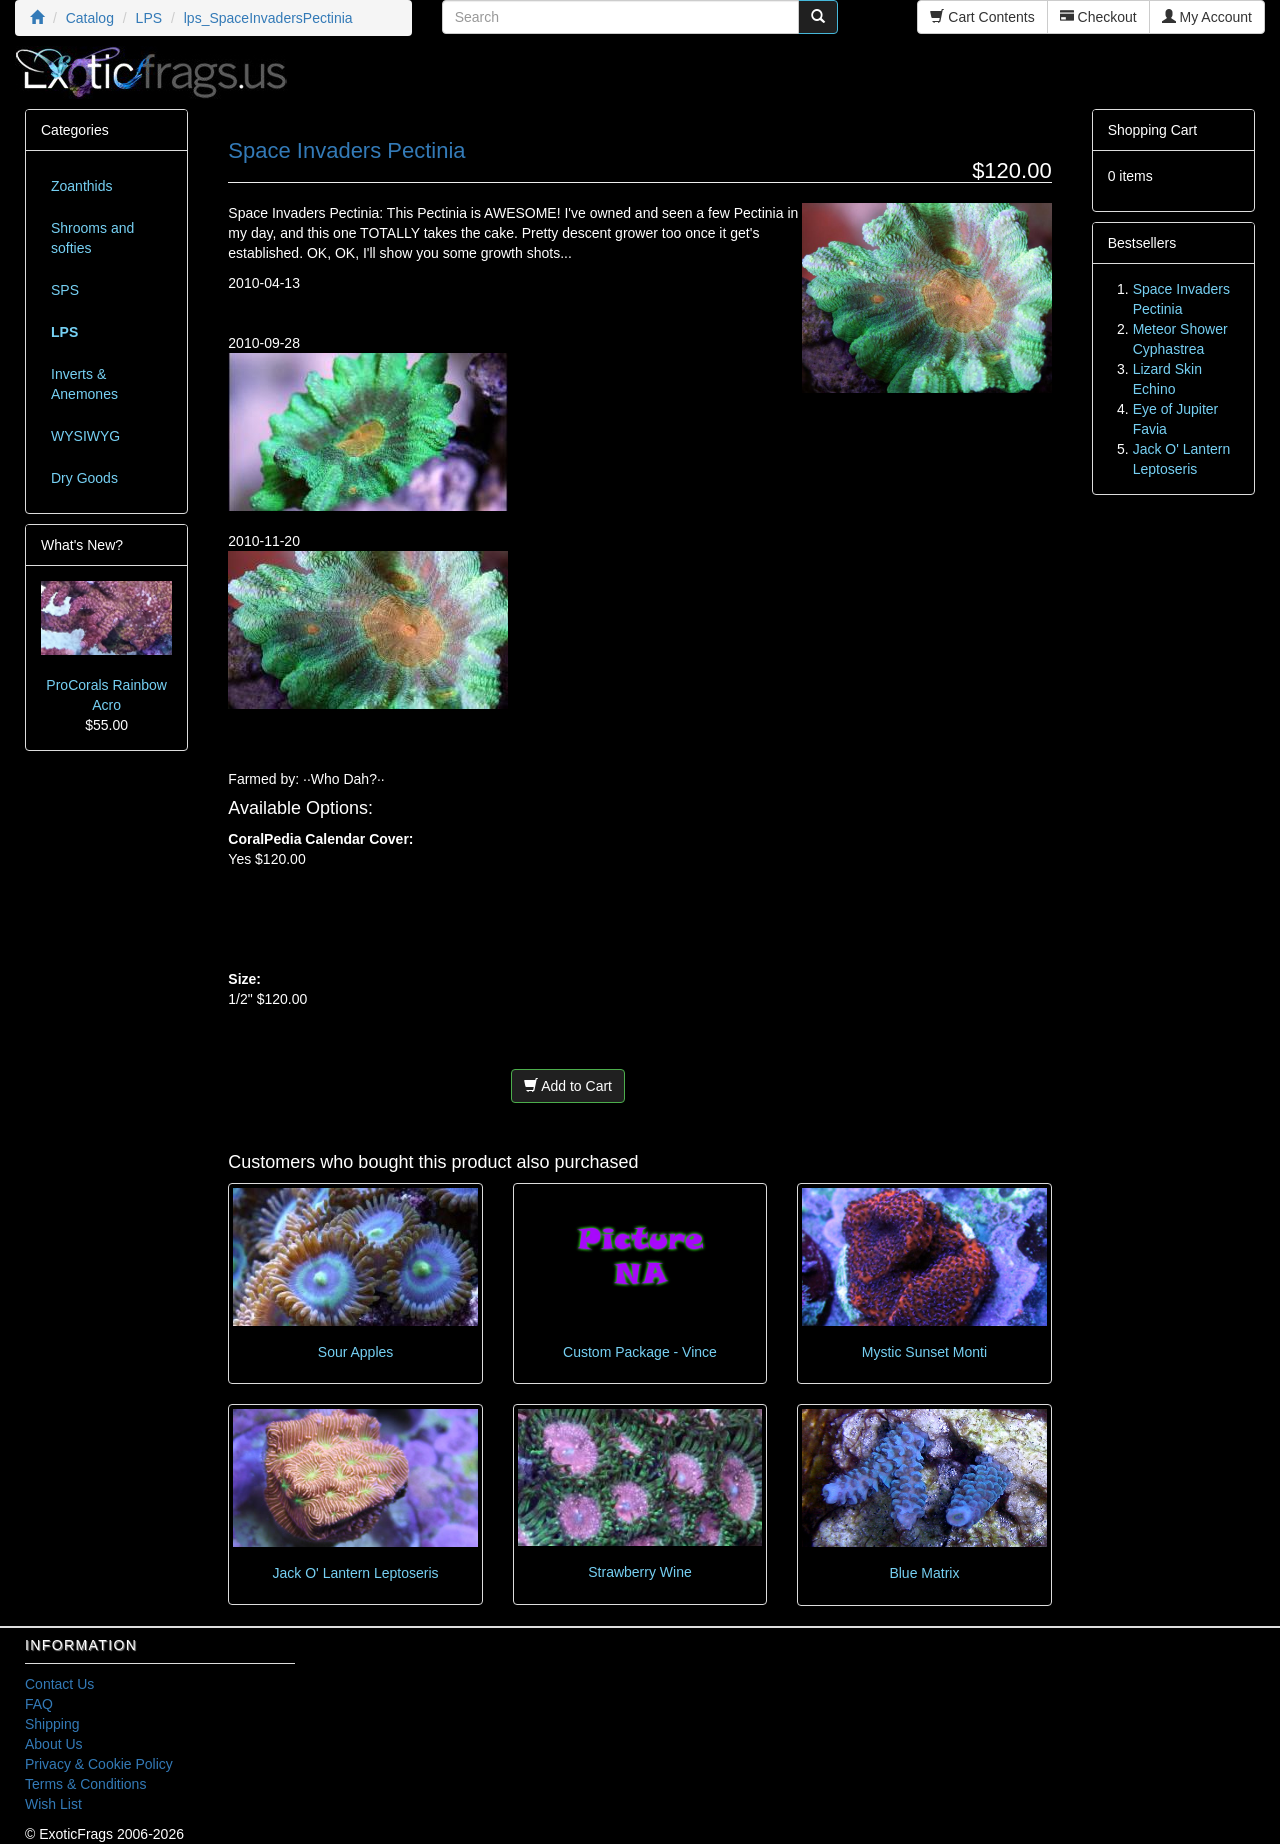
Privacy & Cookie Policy (99, 1764)
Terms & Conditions (85, 1784)
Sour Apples (356, 1352)
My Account (1207, 17)
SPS (65, 290)
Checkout (1098, 17)
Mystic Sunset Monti (924, 1352)
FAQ (39, 1704)
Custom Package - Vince (640, 1352)
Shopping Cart (1153, 130)
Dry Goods (84, 478)
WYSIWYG (85, 436)
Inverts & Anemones (84, 384)
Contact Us (59, 1684)
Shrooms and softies (92, 238)
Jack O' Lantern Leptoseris (356, 1573)
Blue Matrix (924, 1573)
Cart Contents (982, 17)
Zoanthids (81, 186)
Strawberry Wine (639, 1572)
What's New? (82, 545)
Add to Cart (568, 1086)
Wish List (53, 1804)
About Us (54, 1744)
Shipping (52, 1724)
